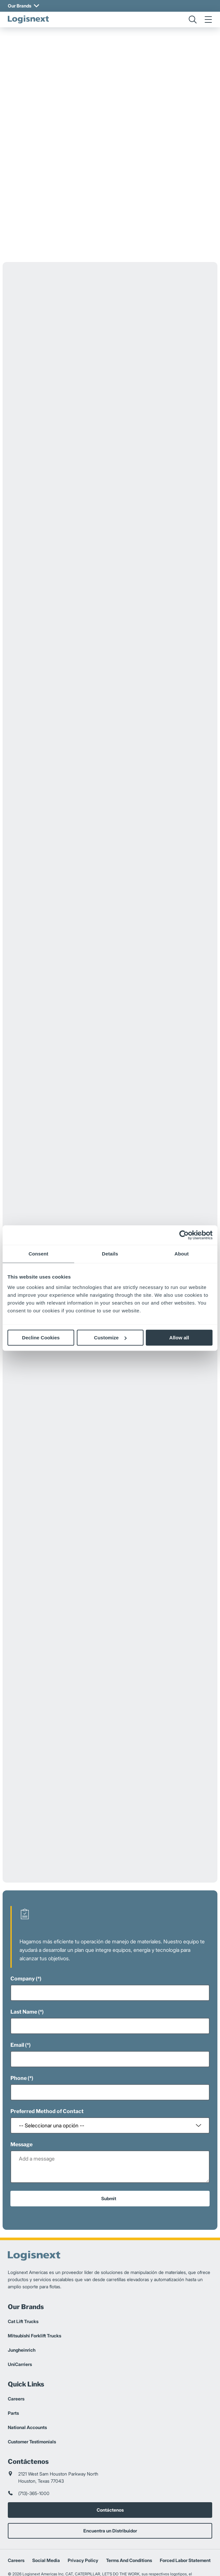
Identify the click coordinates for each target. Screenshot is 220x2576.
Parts (13, 2370)
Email (17, 2003)
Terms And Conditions (129, 2518)
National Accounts (27, 2385)
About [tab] (181, 1253)
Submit (108, 2156)
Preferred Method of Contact (47, 2069)
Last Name (23, 1969)
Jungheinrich (21, 2307)
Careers (16, 2356)
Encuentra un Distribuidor (110, 2488)
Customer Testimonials (32, 2399)
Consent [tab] (38, 1253)
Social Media (46, 2518)
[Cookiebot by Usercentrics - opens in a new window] (184, 1235)
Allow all (179, 1337)
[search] (193, 19)
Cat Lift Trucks (23, 2279)
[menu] (208, 19)
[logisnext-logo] (28, 19)
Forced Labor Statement (185, 2518)
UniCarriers (20, 2322)
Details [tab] (110, 1253)
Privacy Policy (83, 2518)
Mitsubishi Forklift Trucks (34, 2293)
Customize (110, 1337)
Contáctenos (110, 2467)
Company (22, 1936)
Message (21, 2102)
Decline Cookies (41, 1337)
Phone (18, 2036)
